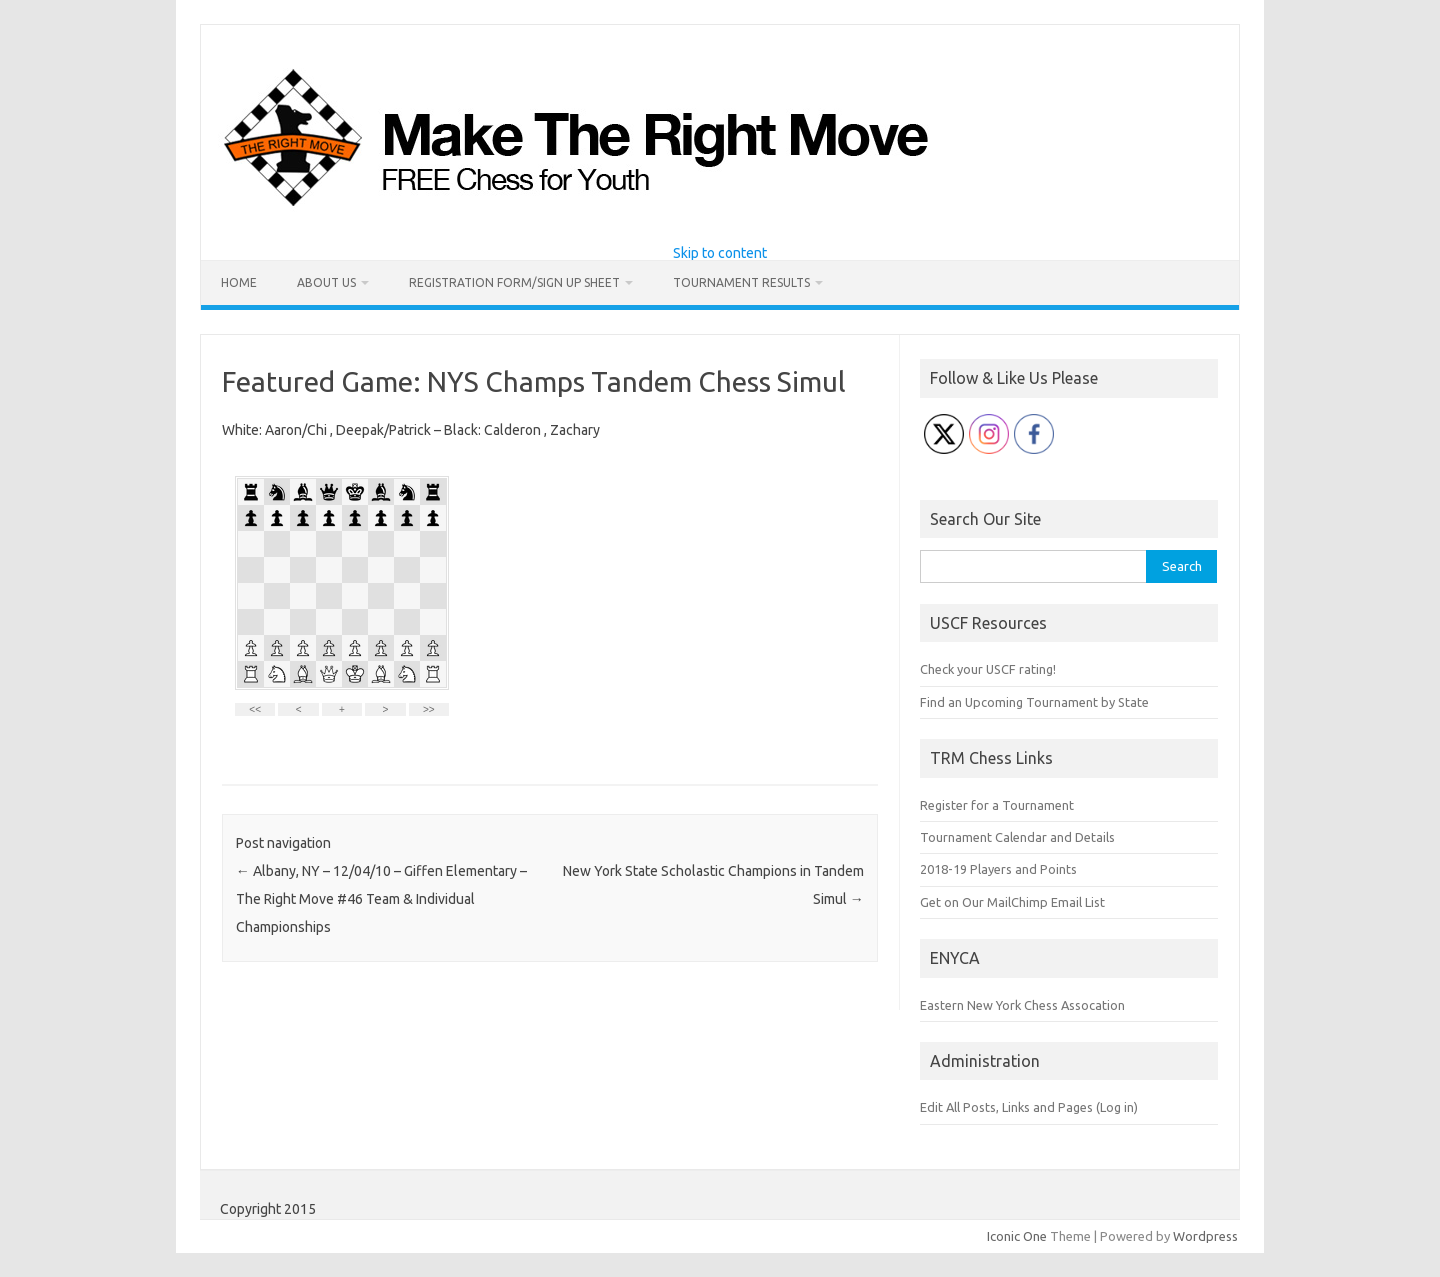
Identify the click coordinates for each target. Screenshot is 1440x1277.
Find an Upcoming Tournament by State (1034, 702)
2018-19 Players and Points (998, 869)
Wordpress (1205, 1236)
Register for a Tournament (997, 805)
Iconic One (1017, 1236)
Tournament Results (741, 282)
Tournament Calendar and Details (1017, 837)
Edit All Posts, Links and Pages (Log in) (1029, 1107)
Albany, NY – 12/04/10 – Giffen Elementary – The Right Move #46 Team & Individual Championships (381, 899)
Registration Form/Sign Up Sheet (514, 282)
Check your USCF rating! (988, 669)
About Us (326, 282)
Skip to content (720, 253)
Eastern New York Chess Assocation (1022, 1005)
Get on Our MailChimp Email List (1012, 902)
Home (239, 282)
